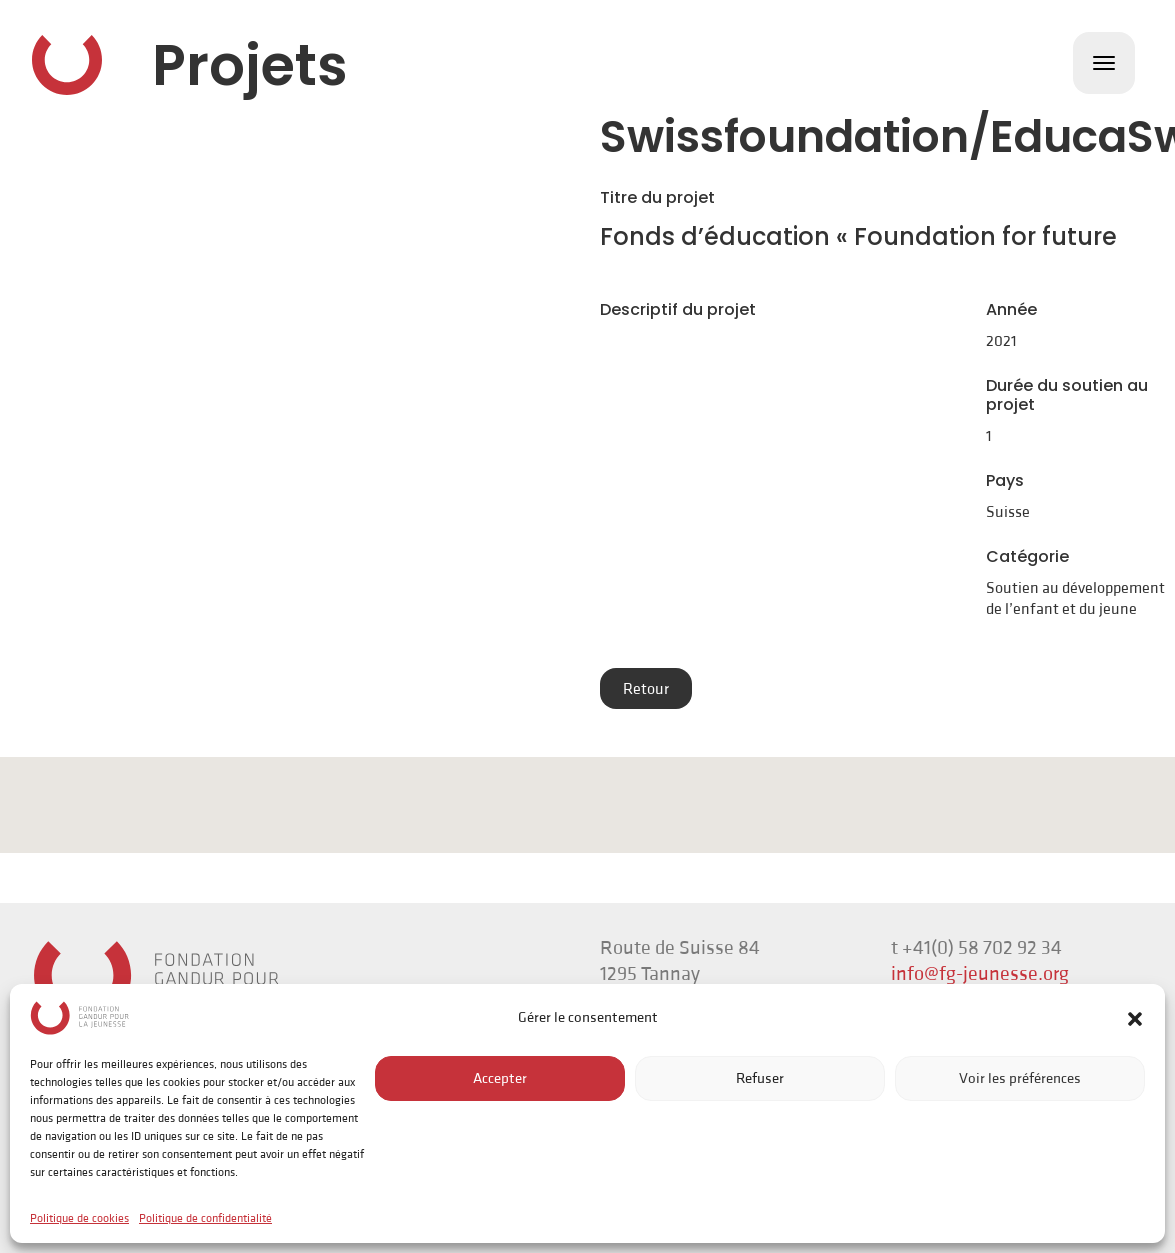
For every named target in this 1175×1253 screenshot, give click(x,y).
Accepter (500, 1078)
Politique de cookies (79, 1218)
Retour (646, 689)
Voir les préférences (1020, 1078)
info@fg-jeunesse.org (980, 974)
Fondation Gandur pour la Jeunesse (67, 65)
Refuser (760, 1078)
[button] (1135, 1018)
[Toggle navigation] (1104, 63)
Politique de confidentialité (205, 1218)
